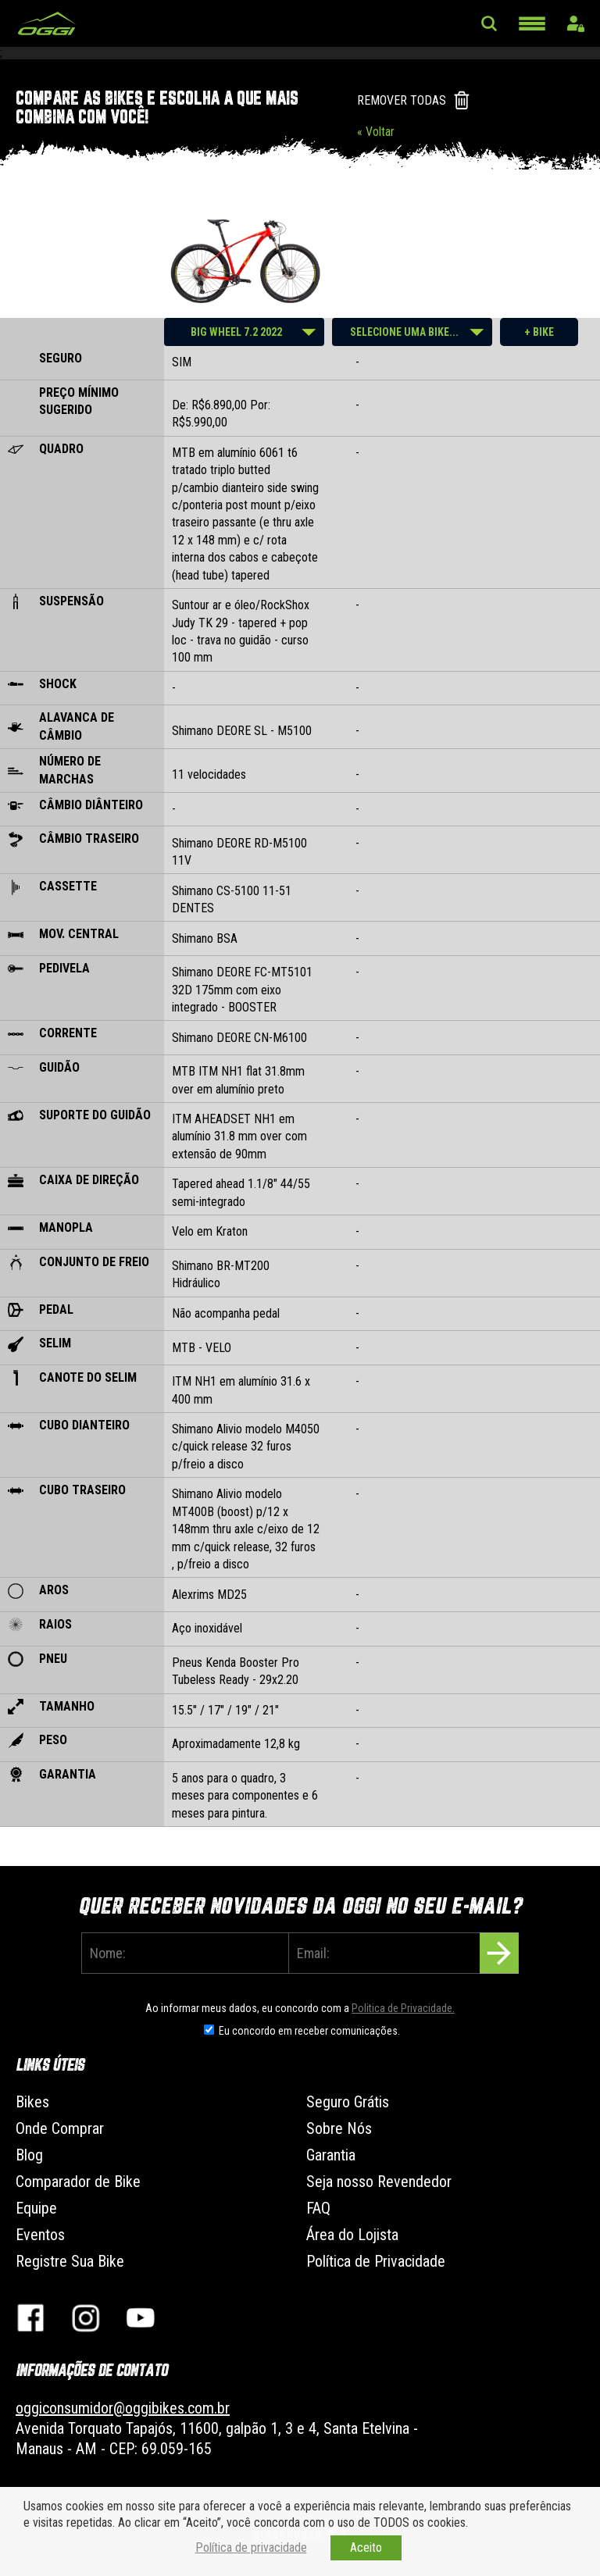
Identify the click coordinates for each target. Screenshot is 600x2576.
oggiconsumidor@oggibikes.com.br (123, 2408)
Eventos (40, 2234)
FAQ (318, 2208)
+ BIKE (539, 332)
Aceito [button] (366, 2547)
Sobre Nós (339, 2128)
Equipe (36, 2208)
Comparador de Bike (78, 2181)
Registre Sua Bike (70, 2261)
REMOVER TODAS (401, 100)
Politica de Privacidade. (403, 2008)
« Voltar (376, 132)
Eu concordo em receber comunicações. (309, 2031)
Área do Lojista (352, 2234)
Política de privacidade (251, 2547)
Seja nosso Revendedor (379, 2181)
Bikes (32, 2102)
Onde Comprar (60, 2128)
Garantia (330, 2155)
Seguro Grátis (347, 2102)
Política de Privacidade (375, 2261)
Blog (29, 2155)
